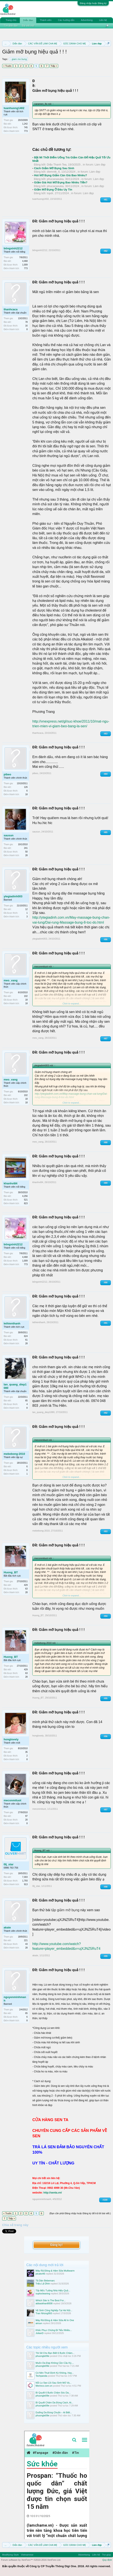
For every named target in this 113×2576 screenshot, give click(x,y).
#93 (105, 1531)
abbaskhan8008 (44, 2303)
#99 (105, 1956)
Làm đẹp (99, 164)
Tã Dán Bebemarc (45, 2280)
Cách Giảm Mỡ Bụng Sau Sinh (54, 168)
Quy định (107, 2560)
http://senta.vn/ (52, 2192)
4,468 (25, 261)
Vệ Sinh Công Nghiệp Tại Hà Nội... (54, 2310)
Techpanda (41, 2376)
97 (26, 1816)
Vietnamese (27, 2554)
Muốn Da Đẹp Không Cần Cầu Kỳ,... (55, 2363)
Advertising (87, 20)
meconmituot (12, 1800)
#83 (105, 733)
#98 (105, 1887)
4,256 (25, 1196)
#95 (105, 1698)
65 (26, 1400)
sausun (9, 835)
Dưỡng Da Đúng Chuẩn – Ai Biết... (54, 2412)
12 (26, 909)
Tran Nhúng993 (44, 2313)
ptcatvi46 (40, 2273)
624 (26, 1336)
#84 (105, 774)
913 (26, 1884)
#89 (105, 1183)
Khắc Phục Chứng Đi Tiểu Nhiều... (54, 2330)
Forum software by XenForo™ (31, 2560)
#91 (105, 1323)
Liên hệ (103, 20)
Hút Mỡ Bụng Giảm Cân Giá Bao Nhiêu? (60, 175)
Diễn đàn (28, 20)
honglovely (11, 1739)
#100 (105, 2200)
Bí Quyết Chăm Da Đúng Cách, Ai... (54, 2402)
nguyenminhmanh (15, 1998)
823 (26, 1203)
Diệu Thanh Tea (56, 164)
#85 (105, 832)
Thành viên (45, 20)
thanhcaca (10, 309)
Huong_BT (11, 1572)
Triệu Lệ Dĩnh (43, 2283)
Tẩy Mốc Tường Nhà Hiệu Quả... (53, 2290)
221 (26, 1940)
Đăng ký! (56, 2245)
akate (7, 1927)
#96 (105, 1736)
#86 (105, 939)
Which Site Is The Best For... (51, 2300)
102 (26, 996)
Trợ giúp (106, 2554)
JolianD (40, 2333)
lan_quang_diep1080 (15, 1386)
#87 (105, 1038)
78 (26, 322)
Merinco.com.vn (44, 2385)
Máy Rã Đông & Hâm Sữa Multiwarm (55, 2270)
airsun (39, 2323)
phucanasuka (55, 179)
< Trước (7, 66)
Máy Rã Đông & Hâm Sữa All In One (55, 2320)
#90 (105, 1282)
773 (26, 131)
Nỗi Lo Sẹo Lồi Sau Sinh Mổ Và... (53, 2382)
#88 (105, 1142)
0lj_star (9, 1864)
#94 (105, 1616)
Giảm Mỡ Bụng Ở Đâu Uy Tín (53, 189)
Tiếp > (54, 66)
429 (26, 1585)
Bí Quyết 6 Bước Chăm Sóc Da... (53, 2392)
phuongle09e (42, 2356)
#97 (105, 1809)
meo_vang (10, 980)
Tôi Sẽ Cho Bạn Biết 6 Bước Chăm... (55, 2353)
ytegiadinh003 (13, 896)
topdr (50, 193)
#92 (105, 1413)
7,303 (25, 1877)
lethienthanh (12, 1323)
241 (26, 848)
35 (26, 1752)
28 (26, 855)
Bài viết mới (28, 25)
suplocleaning (43, 2293)
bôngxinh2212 (13, 248)
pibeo (7, 774)
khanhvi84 (10, 1183)
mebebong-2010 (14, 1453)
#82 (105, 251)
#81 (105, 199)
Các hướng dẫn (66, 20)
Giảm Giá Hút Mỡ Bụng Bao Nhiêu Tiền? (60, 182)
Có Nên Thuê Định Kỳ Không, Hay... (55, 2372)
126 (26, 787)
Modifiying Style (10, 2554)
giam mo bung (18, 59)
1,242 (25, 124)
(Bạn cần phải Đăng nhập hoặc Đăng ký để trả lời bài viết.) (80, 2213)
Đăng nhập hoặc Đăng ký (93, 3)
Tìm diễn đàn (11, 25)
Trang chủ (11, 20)
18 (26, 794)
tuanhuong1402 (14, 108)
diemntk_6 (53, 171)
